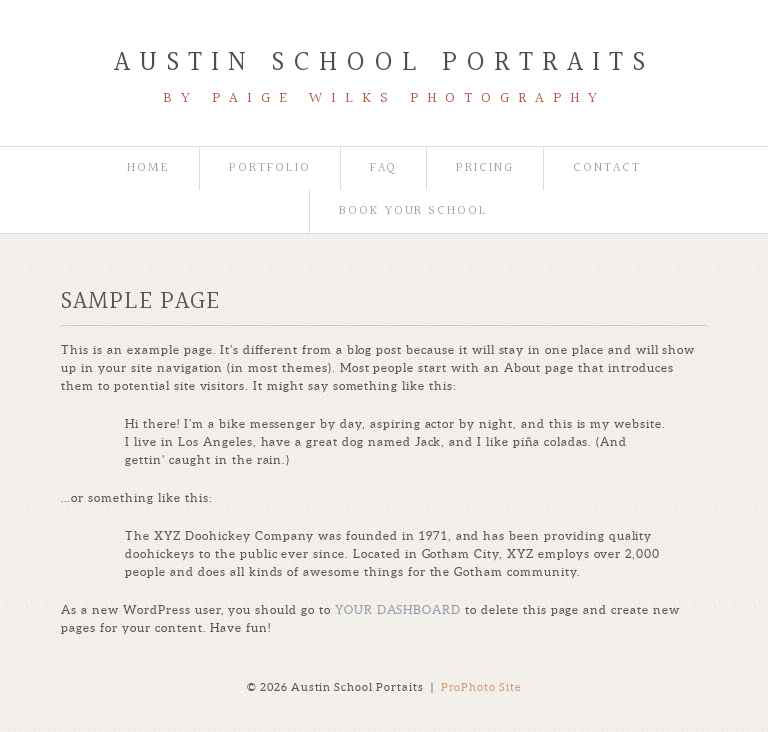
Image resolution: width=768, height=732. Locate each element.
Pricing (485, 168)
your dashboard (398, 609)
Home (148, 168)
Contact (607, 168)
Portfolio (270, 168)
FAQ (384, 168)
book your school (413, 211)
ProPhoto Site (481, 687)
